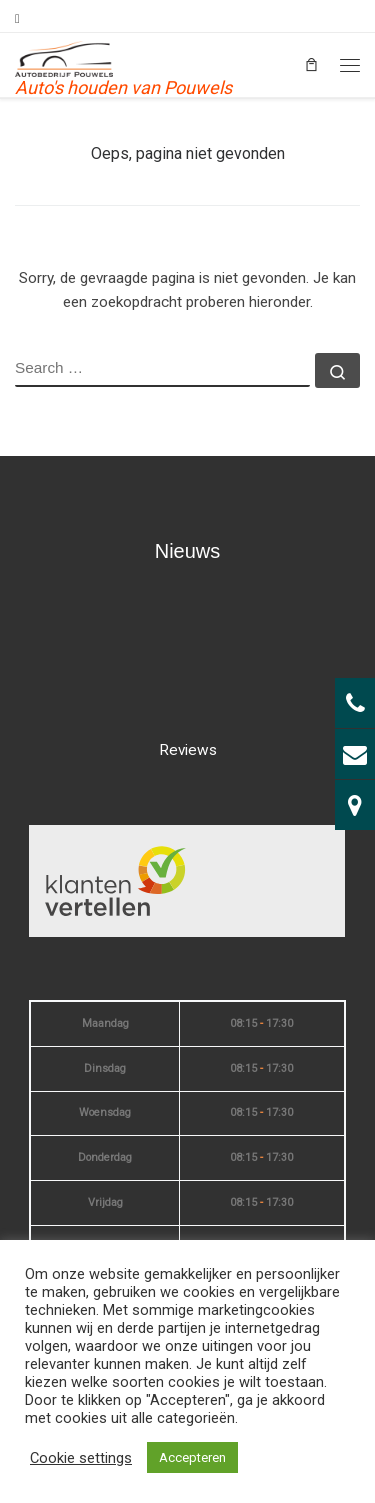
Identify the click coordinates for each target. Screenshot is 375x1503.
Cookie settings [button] (81, 1458)
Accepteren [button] (192, 1457)
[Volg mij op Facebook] (17, 19)
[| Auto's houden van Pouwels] (64, 57)
